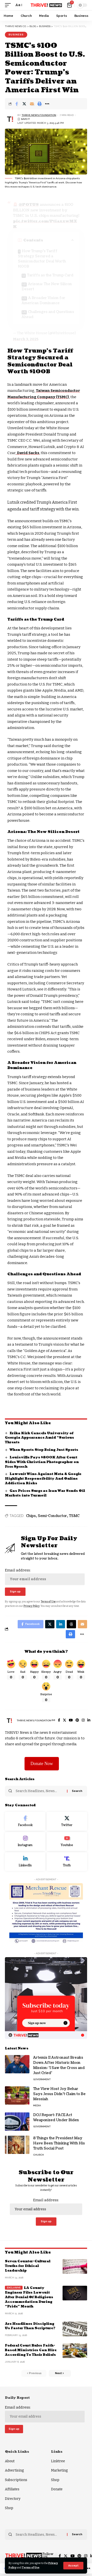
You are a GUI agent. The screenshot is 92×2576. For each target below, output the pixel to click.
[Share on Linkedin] (60, 1624)
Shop (9, 2508)
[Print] (39, 104)
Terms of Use (30, 2567)
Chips (31, 1516)
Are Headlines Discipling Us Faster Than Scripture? (30, 2326)
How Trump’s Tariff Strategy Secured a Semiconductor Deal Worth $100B (42, 259)
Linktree (58, 2461)
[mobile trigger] (9, 5)
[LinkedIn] (89, 1720)
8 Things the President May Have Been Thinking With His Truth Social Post (59, 2143)
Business (16, 34)
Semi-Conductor (52, 1516)
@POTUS (29, 204)
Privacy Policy (31, 1606)
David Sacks (27, 453)
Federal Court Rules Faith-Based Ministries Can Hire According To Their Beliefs (30, 2350)
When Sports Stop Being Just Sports (44, 1450)
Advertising (14, 2470)
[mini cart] (70, 5)
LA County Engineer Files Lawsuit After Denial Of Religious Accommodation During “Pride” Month (29, 2297)
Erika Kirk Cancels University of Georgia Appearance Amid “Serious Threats (39, 1438)
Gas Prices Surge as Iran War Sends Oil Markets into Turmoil (45, 1493)
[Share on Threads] (71, 1624)
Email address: (45, 1576)
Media (37, 2105)
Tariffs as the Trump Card (50, 275)
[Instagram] (83, 1720)
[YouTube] (70, 1720)
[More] (47, 104)
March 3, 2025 (26, 339)
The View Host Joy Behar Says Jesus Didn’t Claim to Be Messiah (59, 2094)
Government (42, 2079)
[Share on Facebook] (16, 104)
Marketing (59, 2470)
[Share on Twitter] (24, 104)
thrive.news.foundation (39, 115)
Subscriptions (16, 2480)
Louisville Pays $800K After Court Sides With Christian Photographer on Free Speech (42, 1462)
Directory (12, 2499)
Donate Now (41, 1763)
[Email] (31, 104)
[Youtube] (67, 1841)
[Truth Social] (67, 1861)
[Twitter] (64, 1720)
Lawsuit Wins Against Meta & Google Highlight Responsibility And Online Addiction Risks (43, 1478)
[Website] (53, 1720)
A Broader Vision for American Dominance (43, 300)
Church (38, 2154)
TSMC (74, 1516)
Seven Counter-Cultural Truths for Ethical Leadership (27, 2266)
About (9, 2461)
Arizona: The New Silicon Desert (47, 286)
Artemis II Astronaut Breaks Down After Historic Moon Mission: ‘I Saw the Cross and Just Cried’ (59, 2065)
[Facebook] (59, 1720)
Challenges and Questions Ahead (48, 314)
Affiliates (12, 2489)
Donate (57, 2489)
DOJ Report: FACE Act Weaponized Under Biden (56, 2117)
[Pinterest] (77, 1720)
